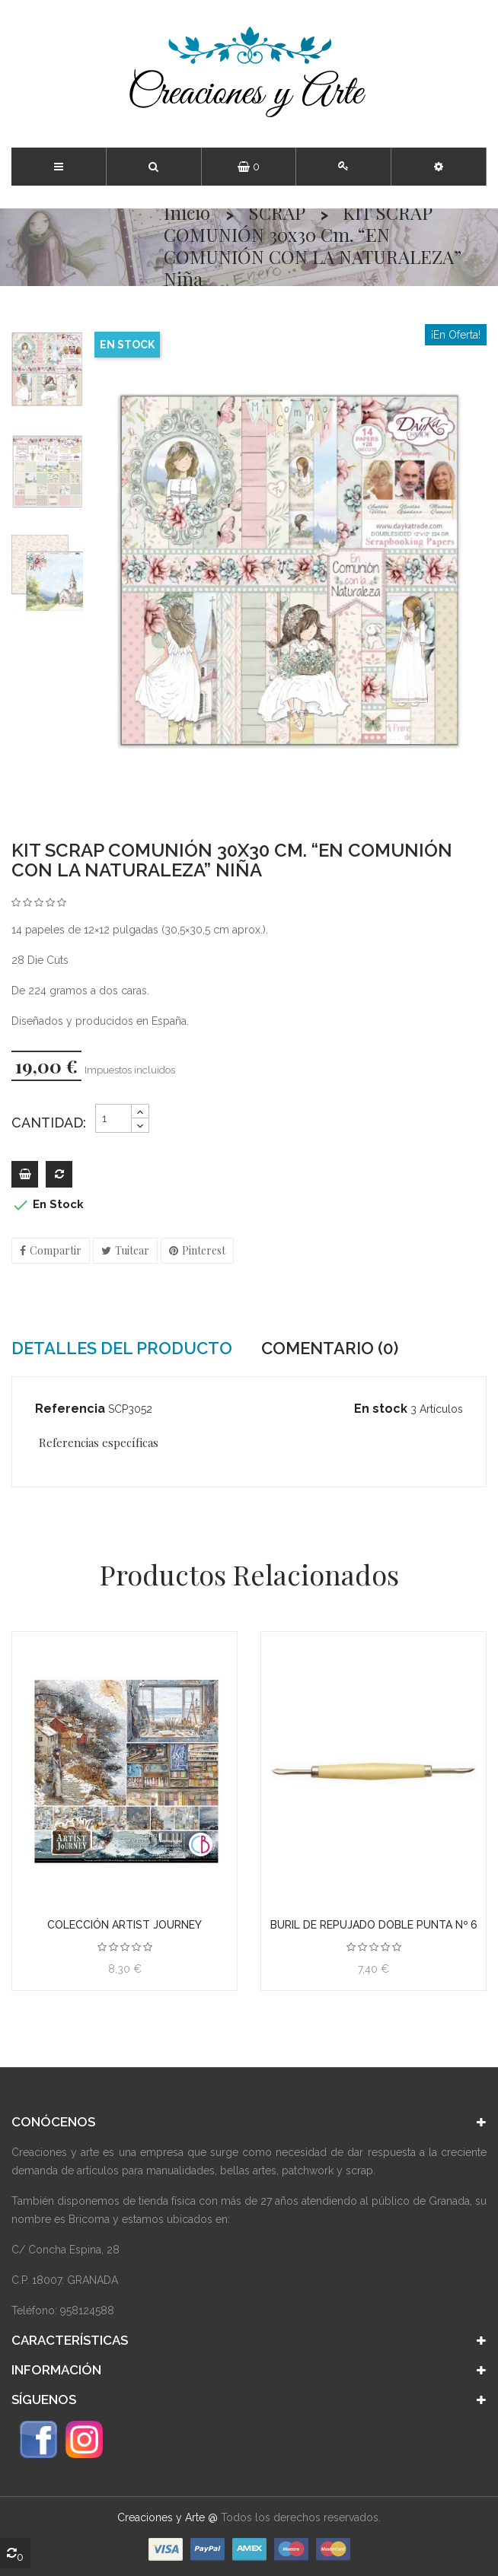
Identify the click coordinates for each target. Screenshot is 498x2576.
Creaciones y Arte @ (167, 2517)
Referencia (70, 1408)
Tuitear (132, 1250)
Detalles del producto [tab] (121, 1348)
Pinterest (203, 1250)
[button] (438, 166)
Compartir (55, 1250)
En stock (380, 1408)
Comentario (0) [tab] (329, 1348)
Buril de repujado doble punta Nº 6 (373, 1925)
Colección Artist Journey (124, 1925)
